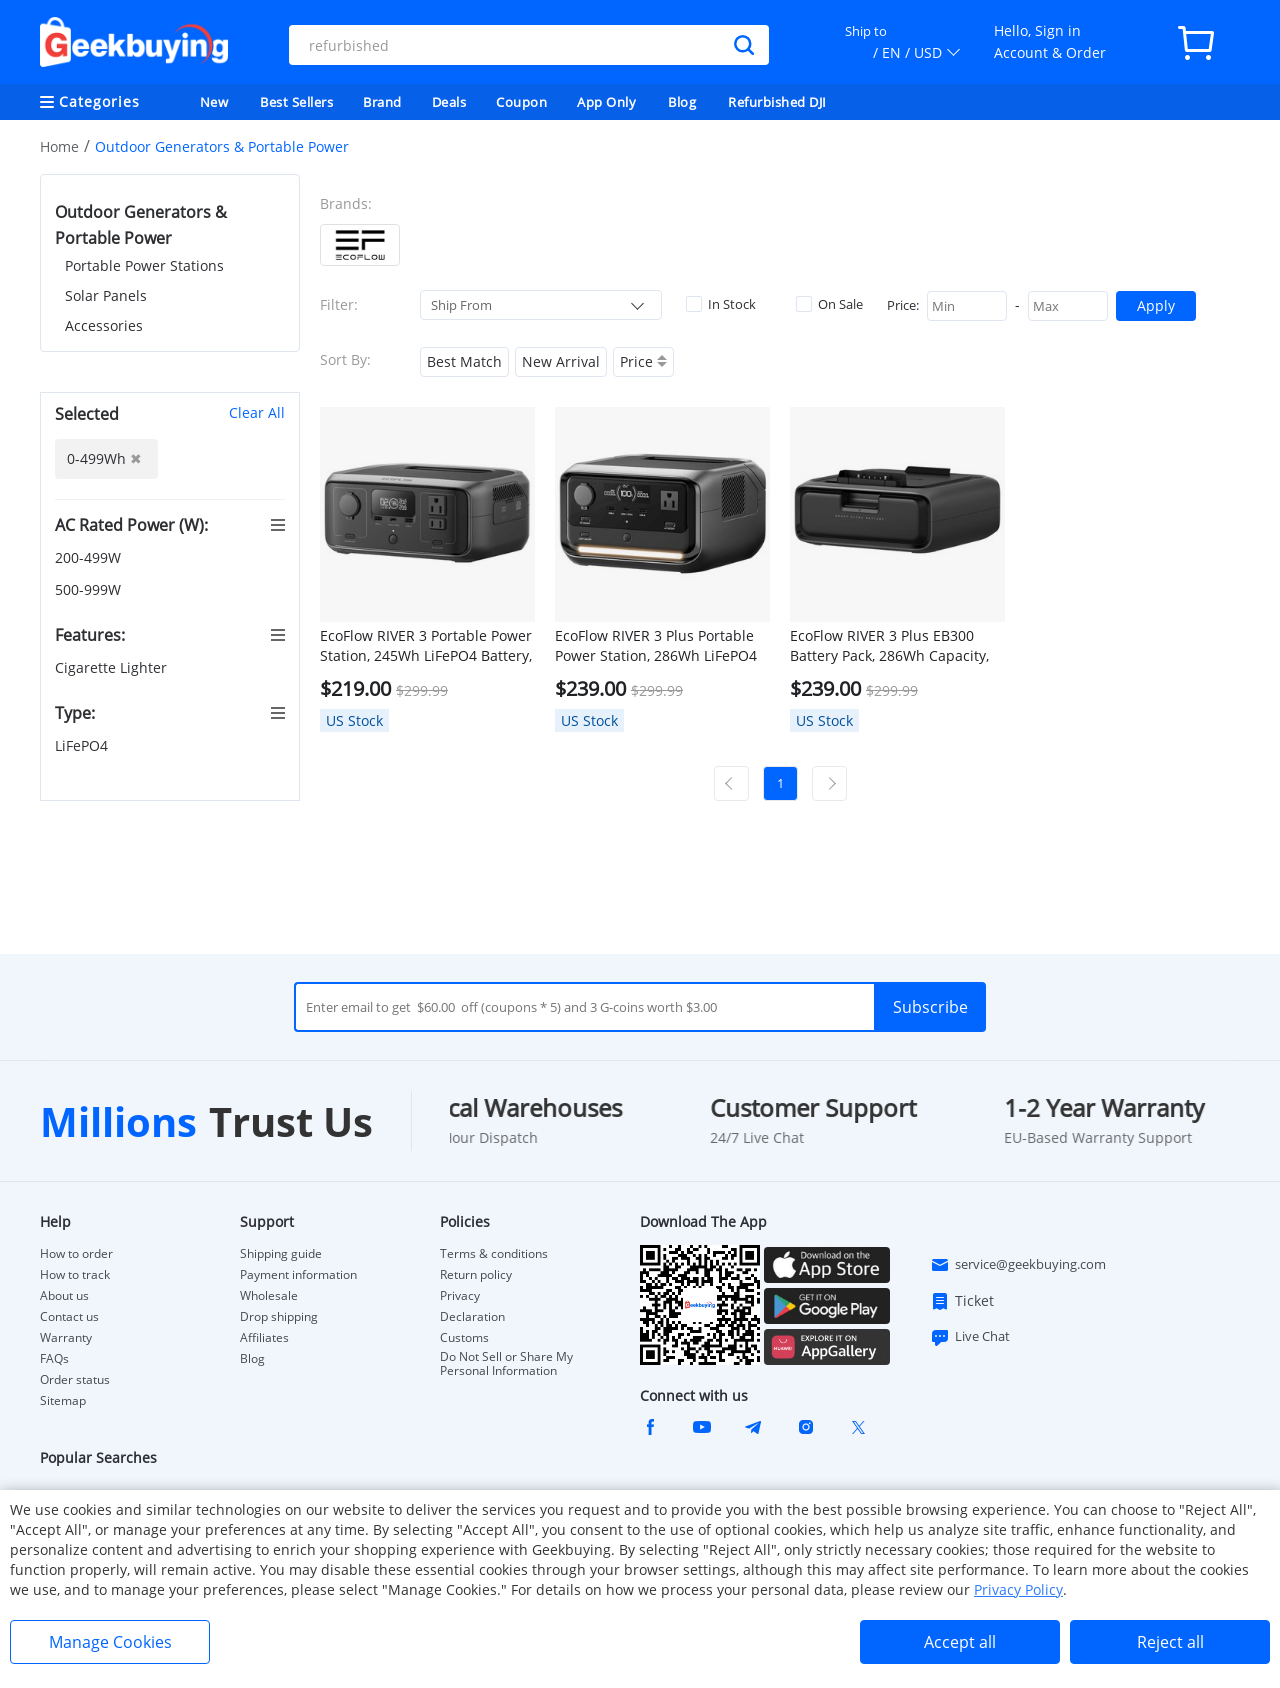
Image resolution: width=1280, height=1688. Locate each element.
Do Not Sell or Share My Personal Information (506, 1364)
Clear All (257, 412)
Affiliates (264, 1338)
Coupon (521, 102)
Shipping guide (281, 1254)
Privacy (460, 1296)
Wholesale (269, 1296)
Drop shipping (279, 1317)
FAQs (54, 1359)
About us (64, 1296)
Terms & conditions (494, 1254)
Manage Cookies (110, 1642)
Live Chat (970, 1337)
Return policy (476, 1275)
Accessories (104, 325)
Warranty (66, 1338)
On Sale (829, 304)
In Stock (721, 304)
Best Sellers (296, 102)
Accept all (960, 1642)
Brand (382, 102)
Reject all (1170, 1642)
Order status (75, 1380)
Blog (682, 102)
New (214, 102)
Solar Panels (106, 295)
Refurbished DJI (777, 102)
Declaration (472, 1317)
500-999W (90, 589)
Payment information (298, 1275)
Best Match (464, 361)
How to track (75, 1275)
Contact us (69, 1317)
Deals (449, 102)
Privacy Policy (1018, 1589)
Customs (464, 1338)
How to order (76, 1254)
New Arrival (561, 361)
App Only (606, 102)
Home (59, 146)
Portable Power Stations (144, 265)
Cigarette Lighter (113, 667)
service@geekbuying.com (1018, 1265)
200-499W (90, 557)
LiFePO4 (83, 745)
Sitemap (63, 1400)
